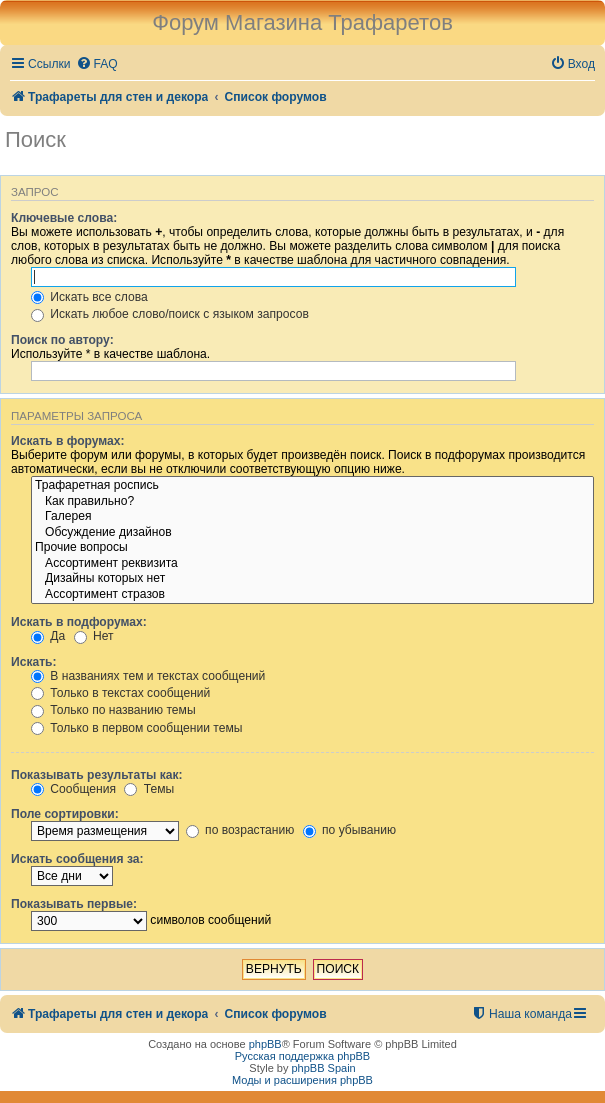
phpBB (265, 1044)
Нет (94, 636)
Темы (149, 789)
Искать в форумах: (68, 441)
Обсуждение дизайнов (312, 533)
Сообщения (73, 789)
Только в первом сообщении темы (136, 728)
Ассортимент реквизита (312, 564)
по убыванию (349, 830)
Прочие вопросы (312, 548)
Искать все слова (89, 297)
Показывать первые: (74, 904)
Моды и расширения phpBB (302, 1080)
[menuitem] (97, 64)
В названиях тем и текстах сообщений (148, 676)
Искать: (34, 662)
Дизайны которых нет (312, 579)
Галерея (312, 517)
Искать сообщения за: (77, 859)
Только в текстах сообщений (120, 693)
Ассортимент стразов (312, 595)
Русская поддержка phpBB (302, 1056)
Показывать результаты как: (97, 775)
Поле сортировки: (65, 814)
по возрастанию (240, 830)
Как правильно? (312, 502)
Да (48, 636)
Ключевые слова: (64, 218)
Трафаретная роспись (312, 486)
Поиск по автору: (62, 340)
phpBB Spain (323, 1068)
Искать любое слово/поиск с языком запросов (170, 314)
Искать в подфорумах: (79, 622)
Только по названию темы (113, 710)
